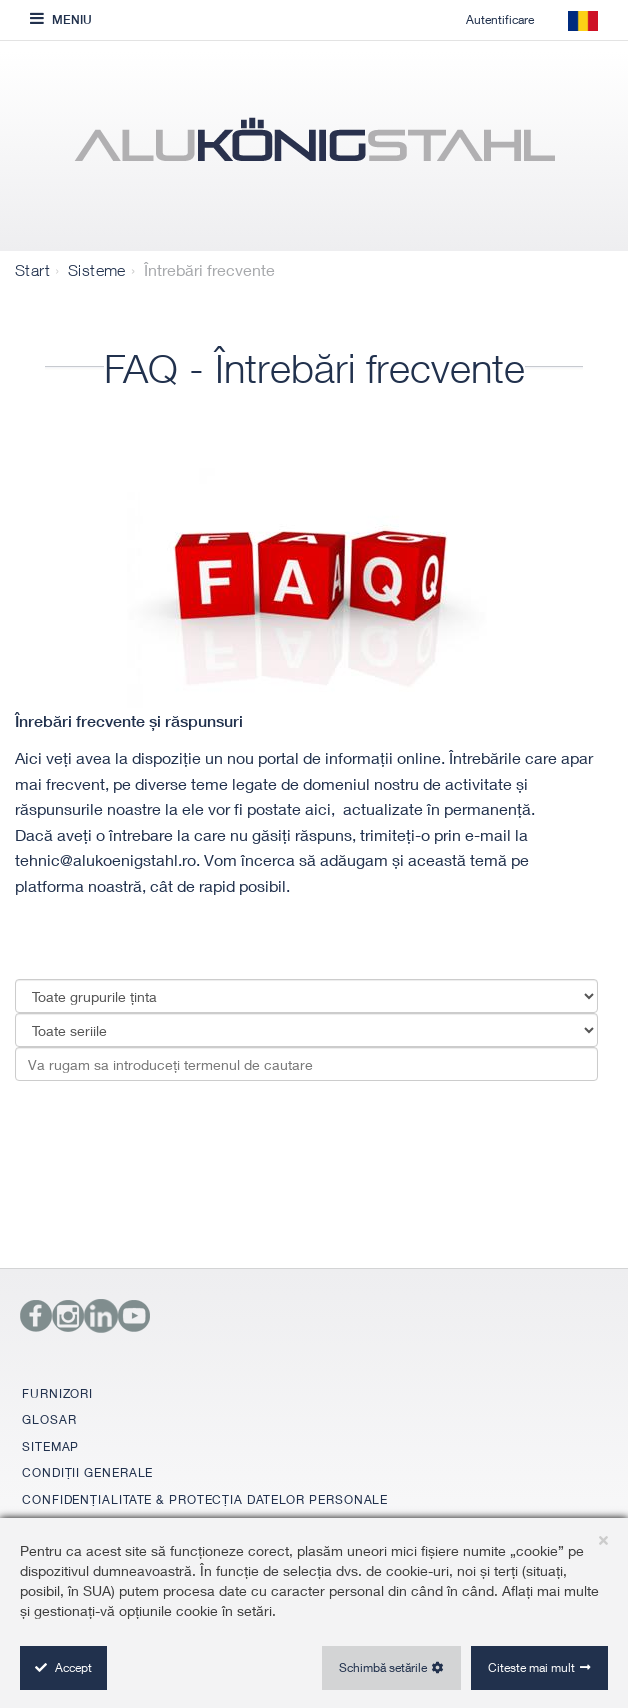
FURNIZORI (57, 1393)
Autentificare (500, 19)
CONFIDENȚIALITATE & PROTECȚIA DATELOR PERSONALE (205, 1499)
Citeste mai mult (531, 1667)
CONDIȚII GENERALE (87, 1472)
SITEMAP (50, 1446)
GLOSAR (49, 1419)
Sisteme (97, 270)
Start (32, 270)
